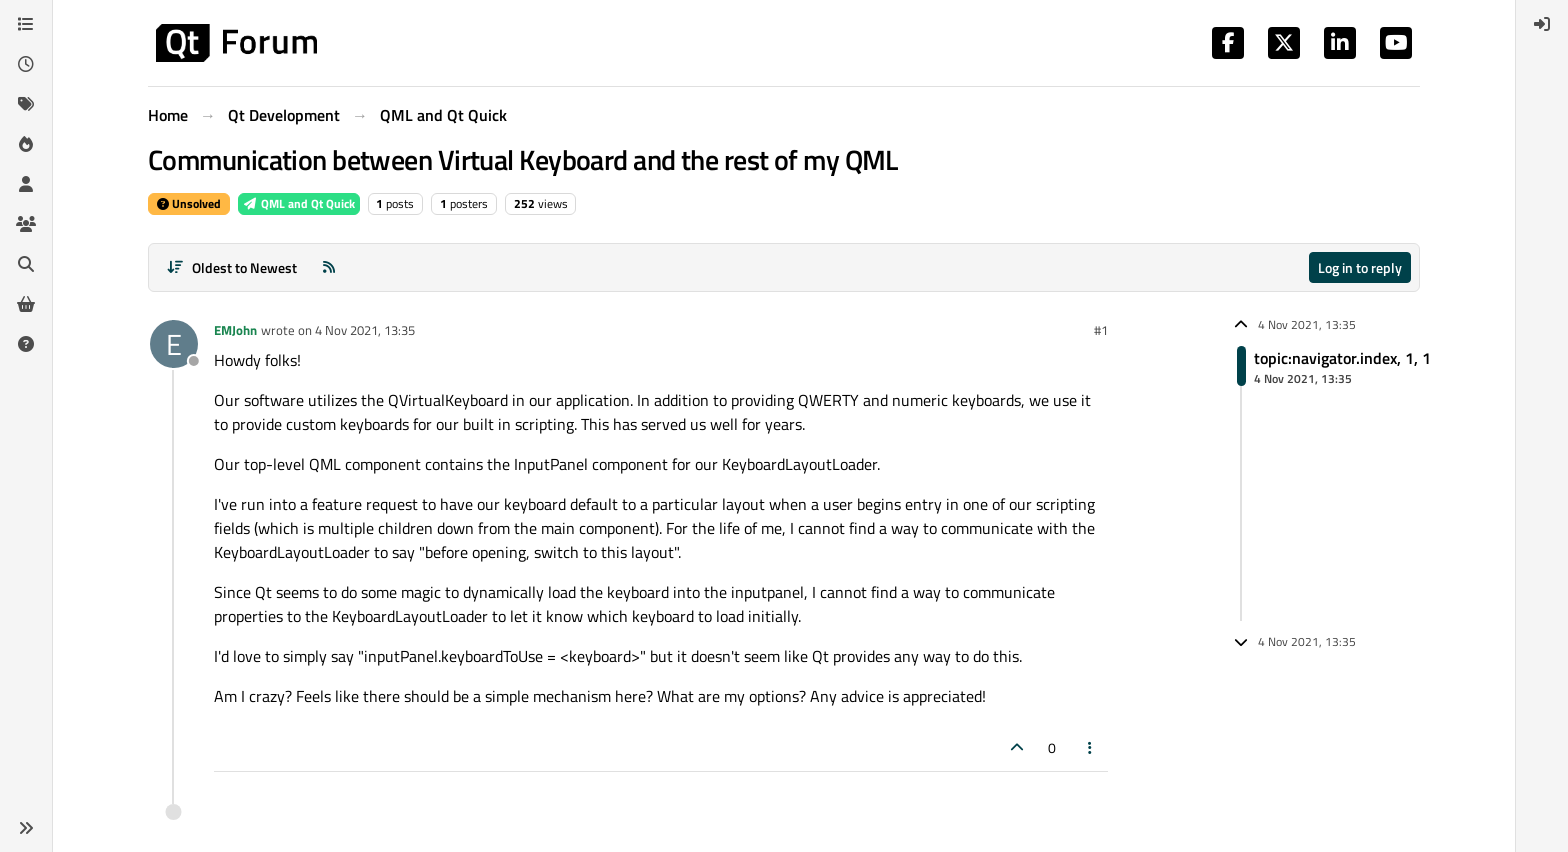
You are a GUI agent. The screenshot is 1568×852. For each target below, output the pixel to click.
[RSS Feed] (329, 267)
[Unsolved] (26, 344)
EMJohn (235, 330)
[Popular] (26, 144)
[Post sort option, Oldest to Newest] (231, 267)
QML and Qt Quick (299, 203)
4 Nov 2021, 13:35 (365, 330)
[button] (26, 828)
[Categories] (26, 24)
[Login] (1542, 24)
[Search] (26, 264)
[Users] (26, 184)
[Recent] (26, 64)
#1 (1101, 330)
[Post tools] (1091, 747)
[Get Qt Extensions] (26, 304)
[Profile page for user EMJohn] (174, 344)
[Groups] (26, 224)
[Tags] (26, 104)
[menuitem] (1542, 24)
